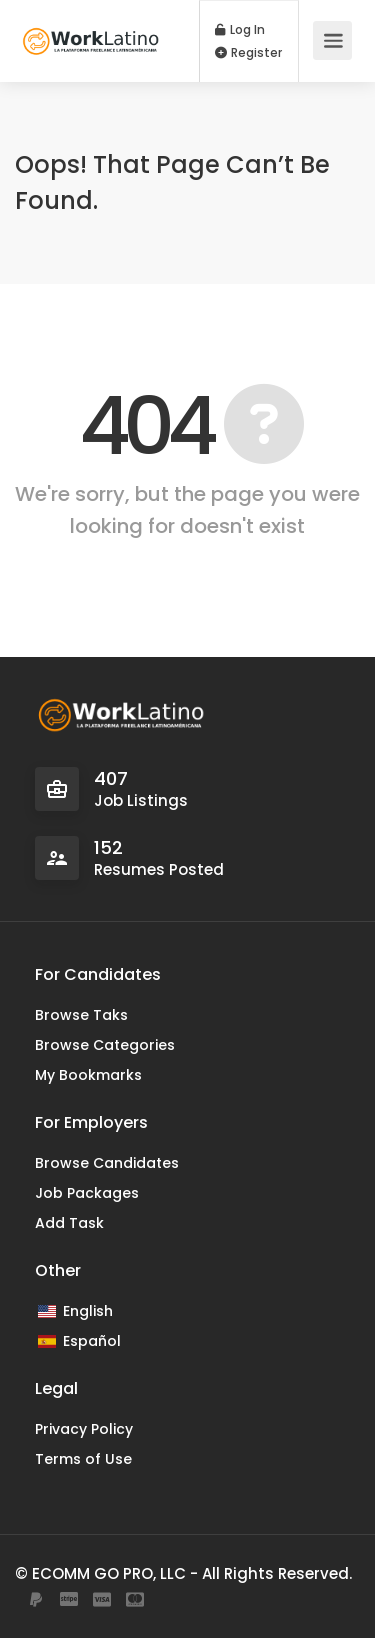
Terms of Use (83, 1459)
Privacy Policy (84, 1429)
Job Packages (87, 1193)
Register (248, 53)
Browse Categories (105, 1045)
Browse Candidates (107, 1163)
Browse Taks (81, 1015)
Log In (240, 30)
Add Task (69, 1223)
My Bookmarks (88, 1075)
